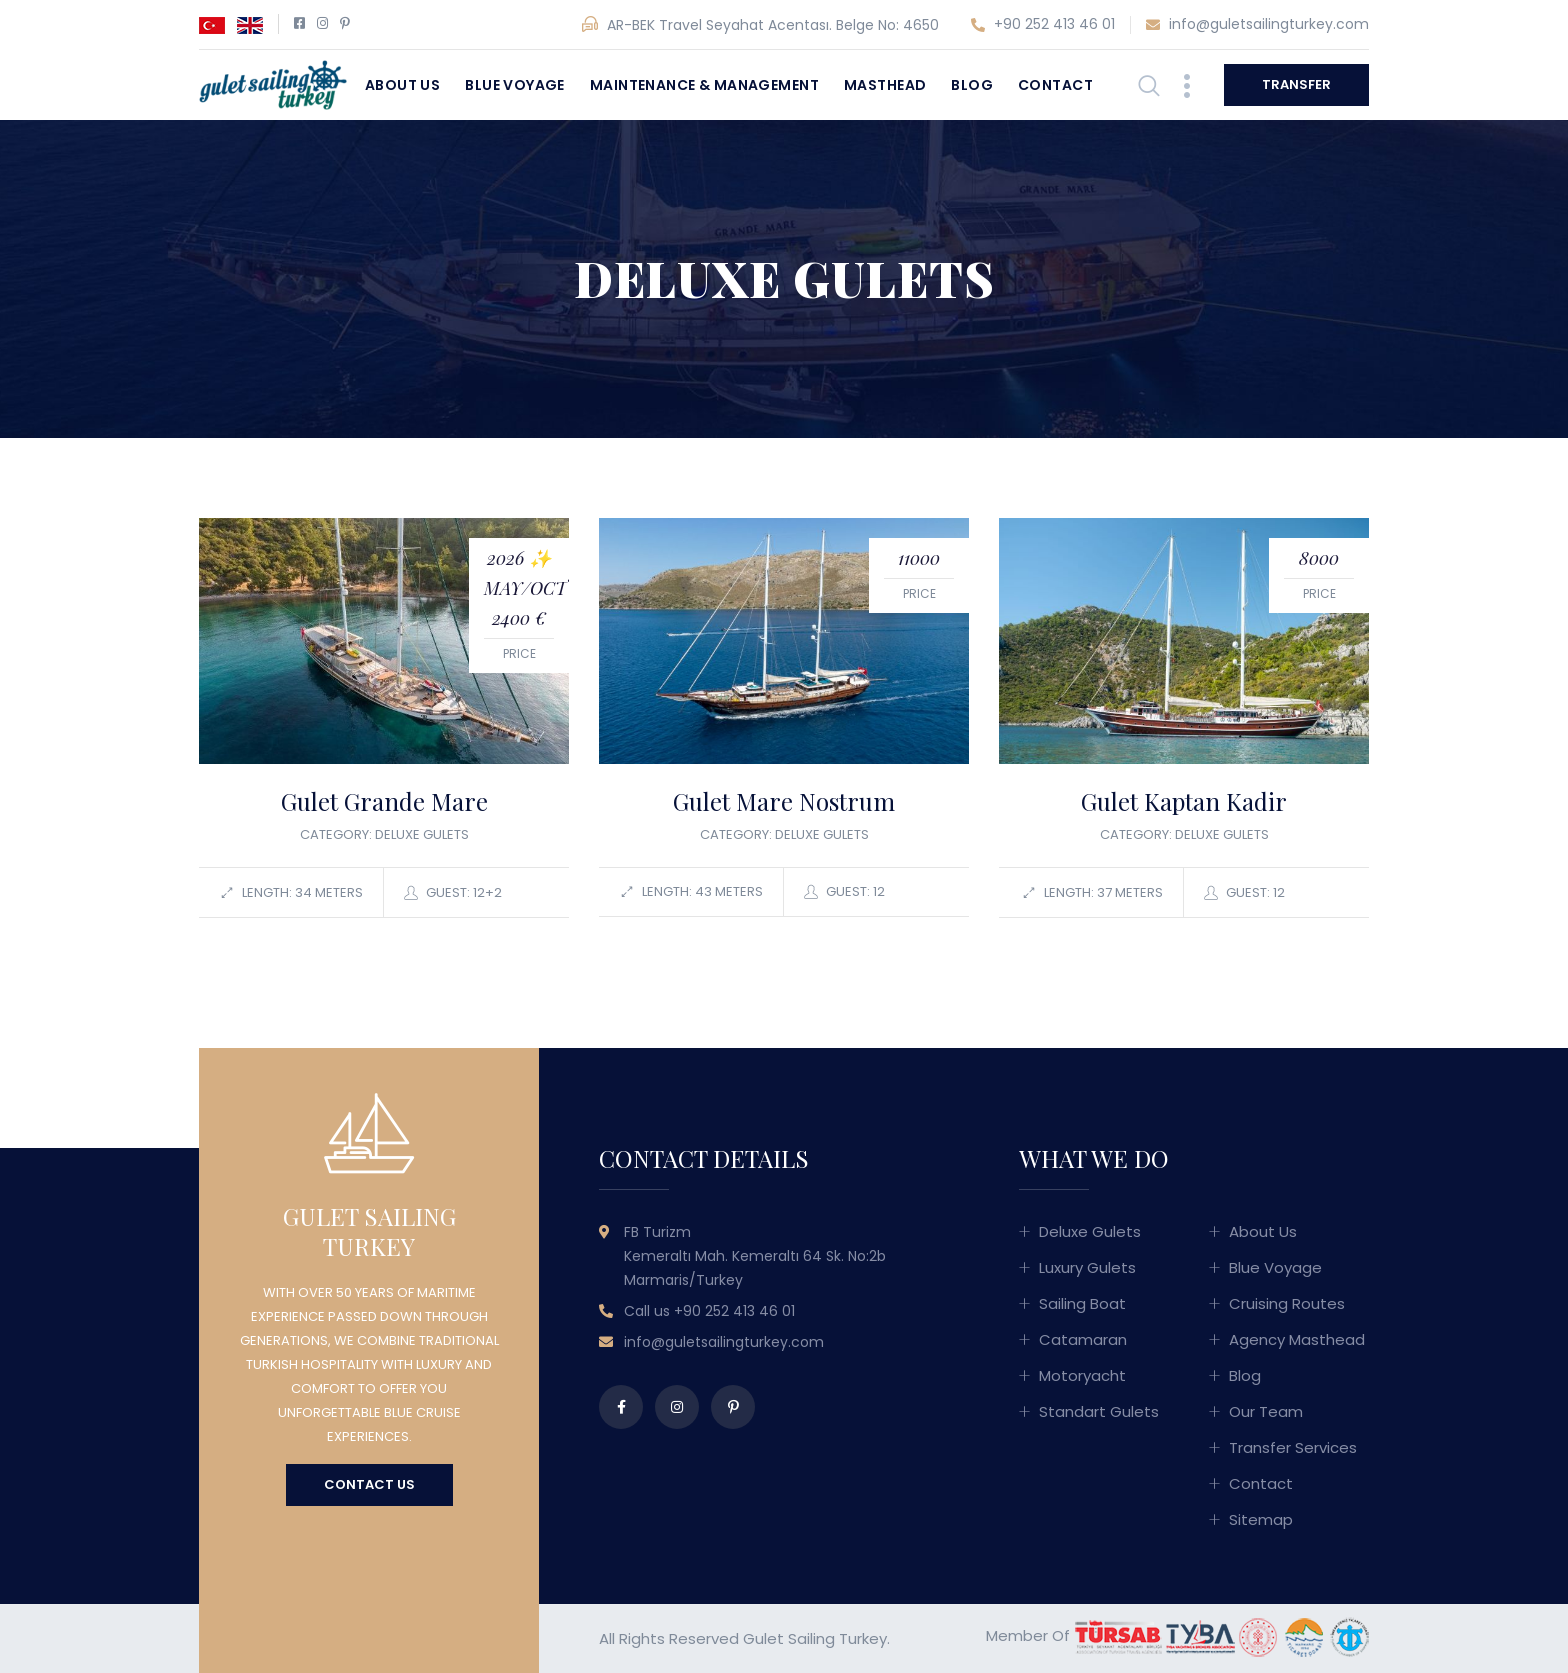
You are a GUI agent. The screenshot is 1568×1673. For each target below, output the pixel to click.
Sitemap (1261, 1519)
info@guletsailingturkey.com (1257, 25)
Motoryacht (1082, 1375)
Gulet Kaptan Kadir (1184, 801)
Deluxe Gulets (1090, 1231)
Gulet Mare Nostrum (784, 801)
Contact (1055, 85)
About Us (402, 85)
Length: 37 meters (1092, 893)
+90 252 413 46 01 (1043, 25)
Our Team (1266, 1411)
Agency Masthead (1297, 1339)
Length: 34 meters (291, 893)
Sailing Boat (1082, 1303)
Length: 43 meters (691, 892)
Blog (972, 85)
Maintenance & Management (704, 85)
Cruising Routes (1287, 1303)
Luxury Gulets (1087, 1267)
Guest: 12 (844, 892)
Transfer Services (1293, 1447)
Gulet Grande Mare (384, 801)
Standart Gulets (1099, 1411)
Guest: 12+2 (453, 893)
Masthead (885, 85)
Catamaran (1083, 1339)
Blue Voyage (515, 85)
